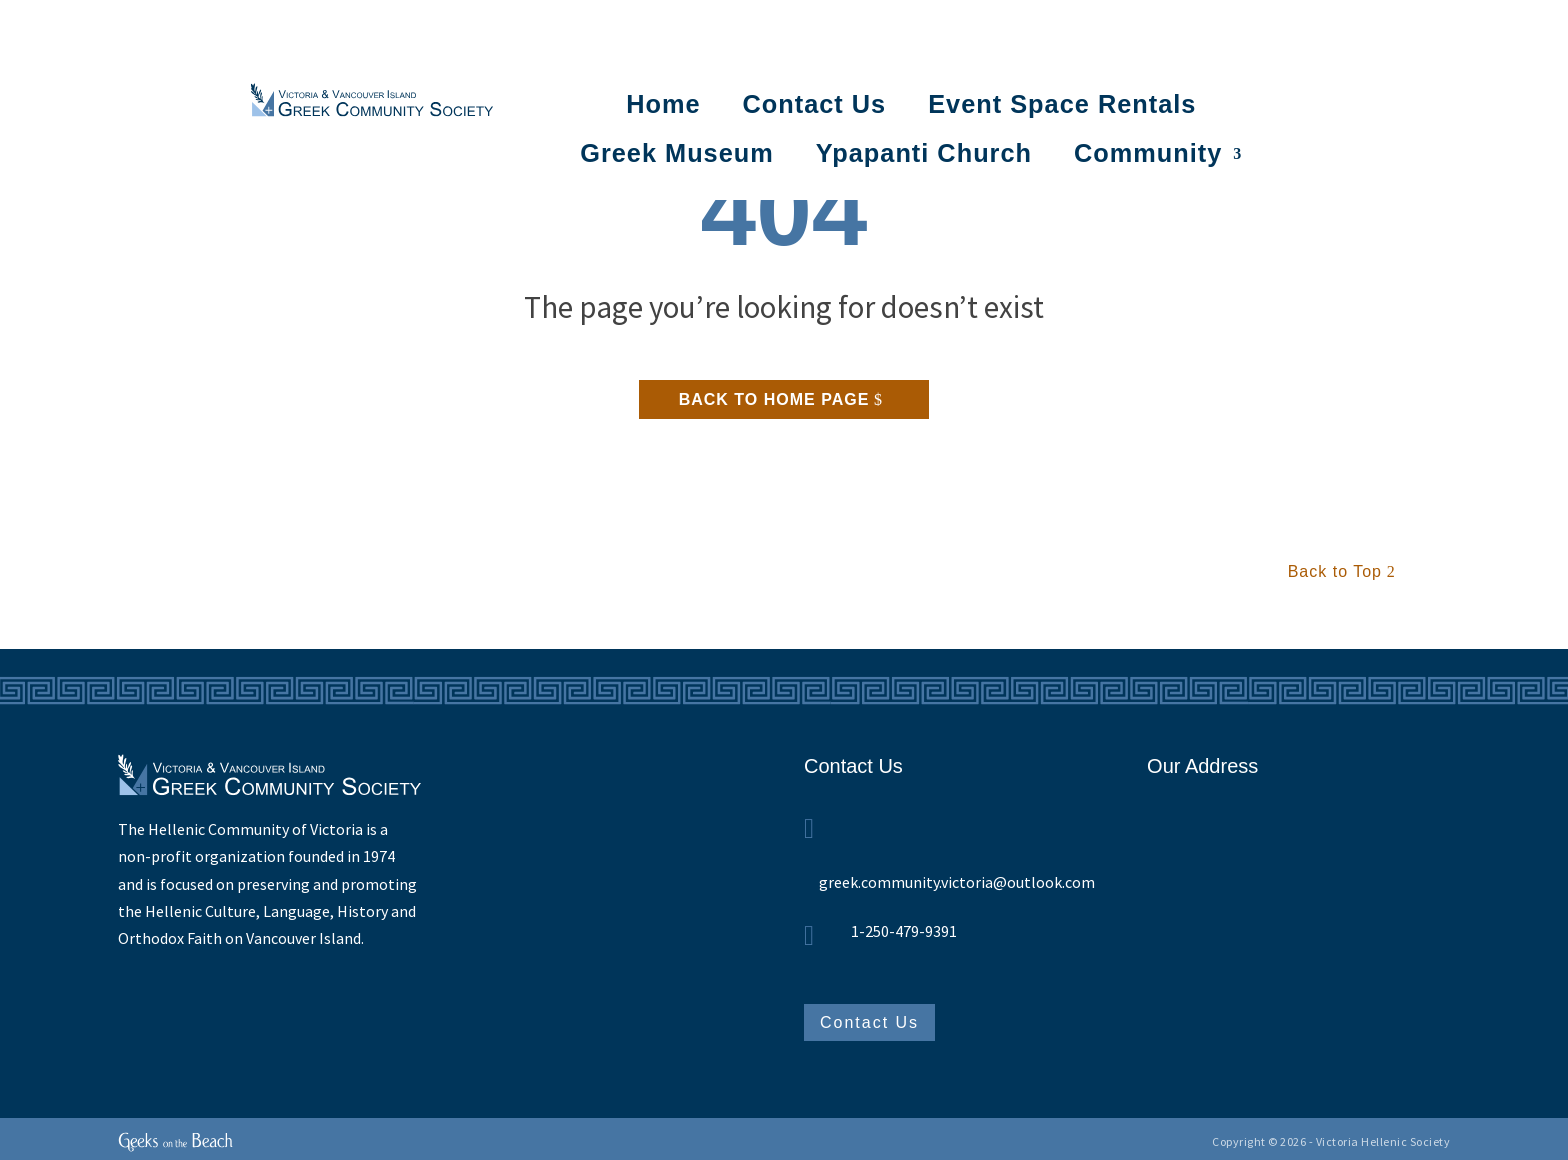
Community (1148, 153)
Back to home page (774, 399)
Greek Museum (677, 153)
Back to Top (1335, 571)
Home (663, 104)
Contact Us (815, 104)
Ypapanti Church (924, 153)
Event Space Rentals (1062, 104)
